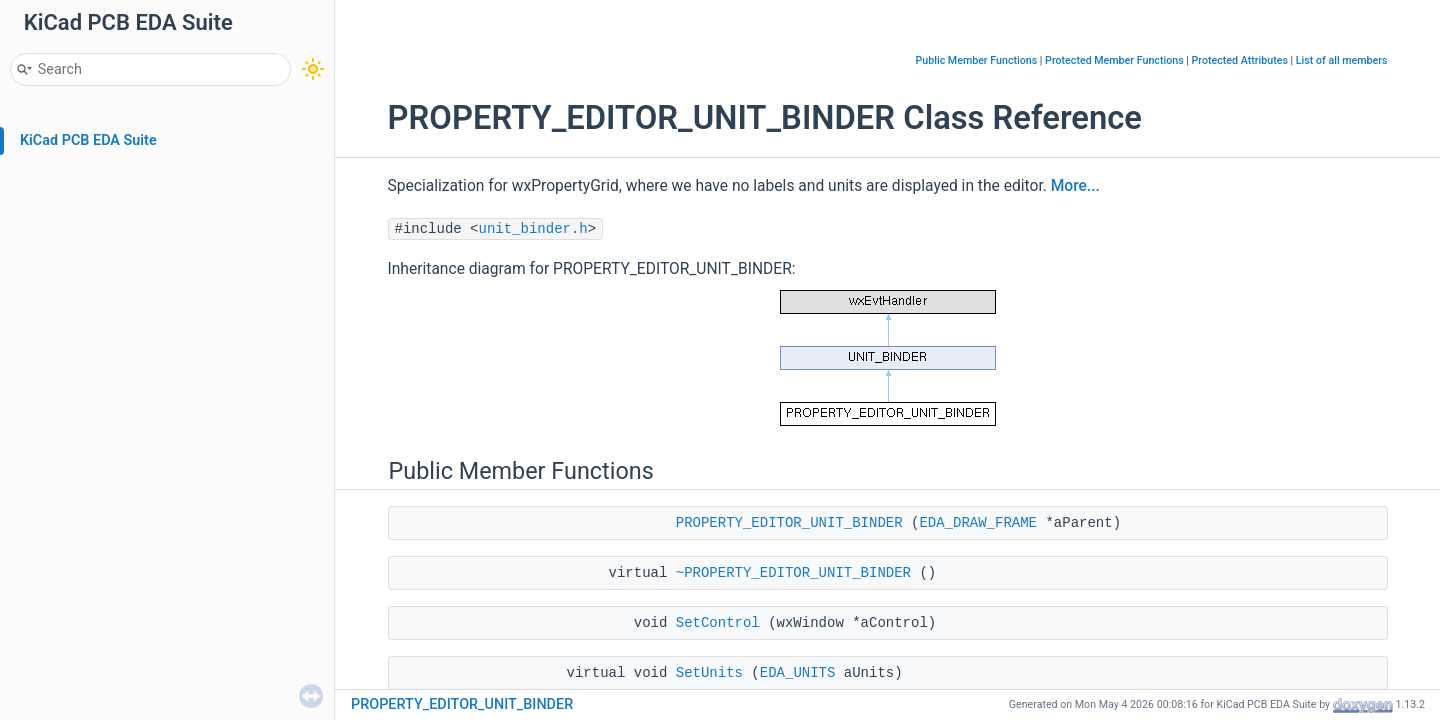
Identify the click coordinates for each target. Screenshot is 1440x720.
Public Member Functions (977, 60)
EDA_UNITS (798, 673)
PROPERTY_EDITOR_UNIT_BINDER (789, 523)
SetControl (718, 623)
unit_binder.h (533, 229)
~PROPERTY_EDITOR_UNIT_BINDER (793, 573)
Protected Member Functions (1114, 60)
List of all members (1342, 60)
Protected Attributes (1240, 60)
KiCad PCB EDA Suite (88, 140)
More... (1075, 186)
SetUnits (709, 673)
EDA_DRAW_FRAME (978, 523)
